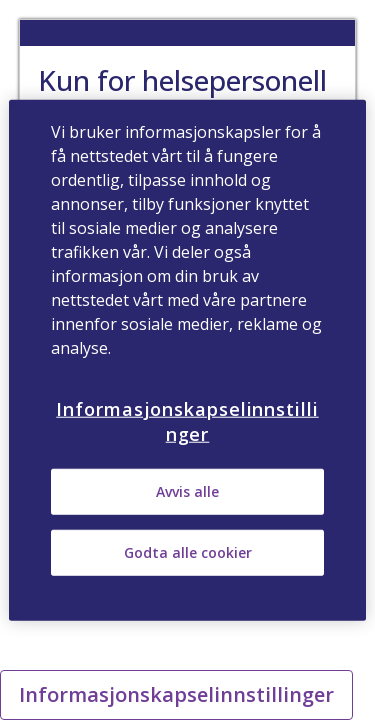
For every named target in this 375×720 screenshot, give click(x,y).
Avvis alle (187, 491)
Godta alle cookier (188, 552)
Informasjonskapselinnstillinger (176, 694)
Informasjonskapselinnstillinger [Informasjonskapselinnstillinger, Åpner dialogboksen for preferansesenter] (187, 421)
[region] (187, 360)
